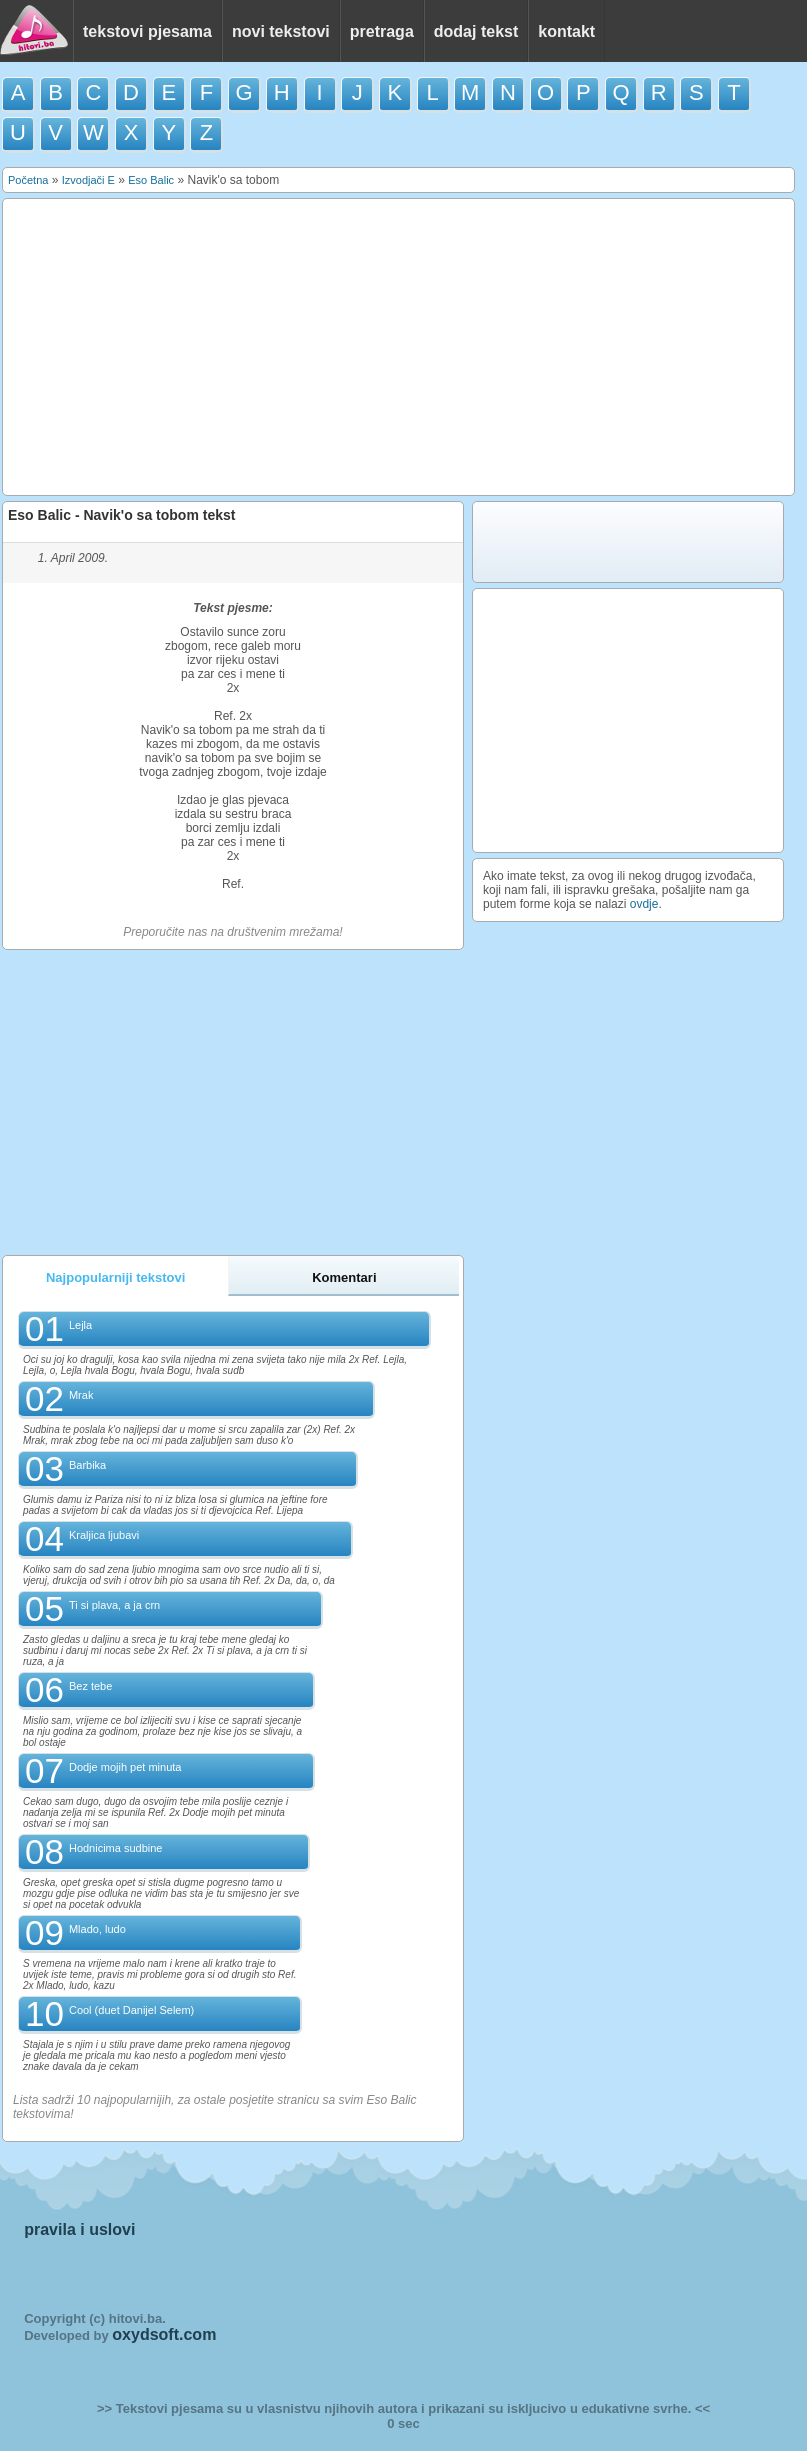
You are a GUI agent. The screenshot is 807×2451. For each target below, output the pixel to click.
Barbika (87, 1465)
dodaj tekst (476, 31)
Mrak (81, 1395)
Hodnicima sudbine (116, 1848)
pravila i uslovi (79, 2229)
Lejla (80, 1325)
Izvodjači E (88, 180)
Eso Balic (151, 180)
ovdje (644, 904)
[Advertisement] (398, 347)
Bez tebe (90, 1686)
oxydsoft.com (164, 2334)
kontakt (566, 31)
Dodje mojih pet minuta (125, 1767)
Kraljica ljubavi (104, 1535)
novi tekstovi (281, 31)
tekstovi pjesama (147, 31)
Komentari (344, 1277)
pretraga (382, 31)
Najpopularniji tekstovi (115, 1277)
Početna (28, 180)
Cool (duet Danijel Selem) (131, 2010)
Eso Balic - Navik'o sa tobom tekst (121, 515)
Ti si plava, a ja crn (114, 1605)
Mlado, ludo (97, 1929)
